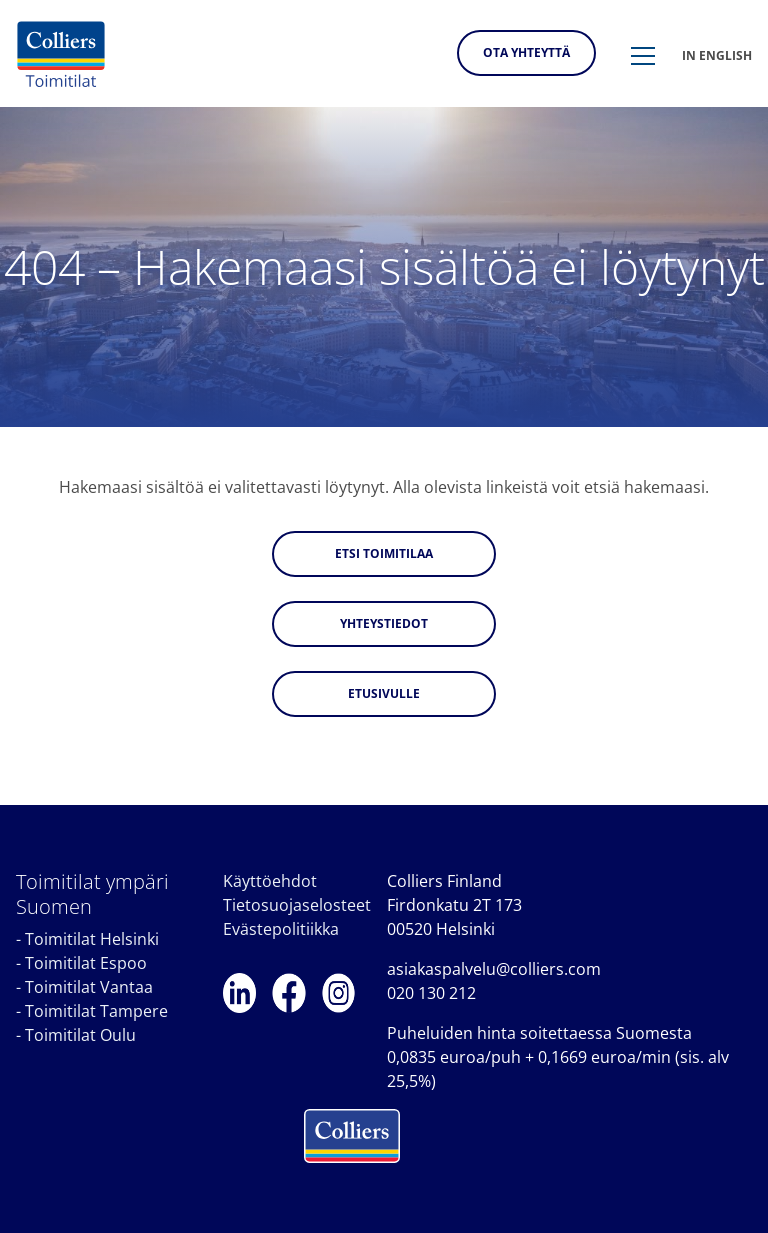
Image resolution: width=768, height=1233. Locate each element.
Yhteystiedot (384, 623)
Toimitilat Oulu (80, 1035)
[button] (643, 57)
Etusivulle (384, 693)
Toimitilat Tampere (96, 1011)
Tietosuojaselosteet (297, 905)
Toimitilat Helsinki (92, 939)
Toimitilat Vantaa (89, 987)
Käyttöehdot (270, 881)
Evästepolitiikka (281, 929)
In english (717, 55)
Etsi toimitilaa (384, 553)
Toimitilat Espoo (86, 963)
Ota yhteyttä (526, 52)
